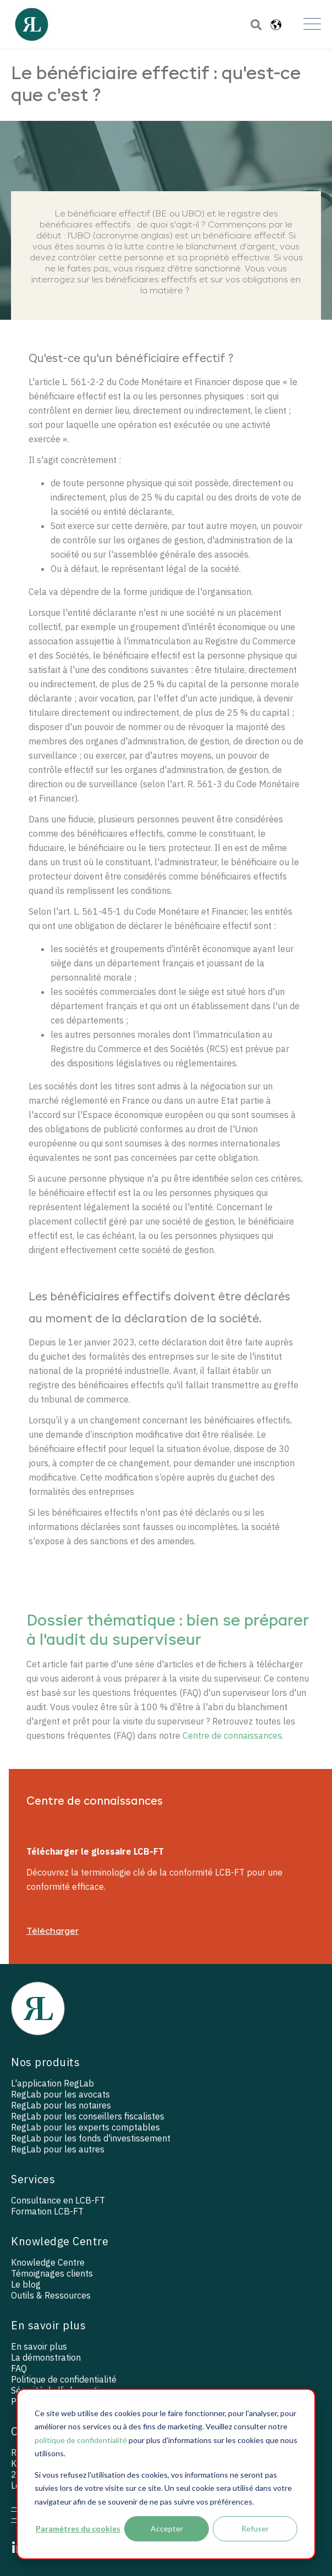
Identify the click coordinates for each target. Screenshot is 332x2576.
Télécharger (52, 1931)
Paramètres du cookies (78, 2528)
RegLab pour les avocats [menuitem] (60, 2094)
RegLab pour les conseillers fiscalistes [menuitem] (87, 2116)
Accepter (167, 2528)
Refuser (255, 2528)
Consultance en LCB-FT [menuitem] (58, 2200)
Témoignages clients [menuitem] (52, 2273)
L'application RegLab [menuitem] (52, 2083)
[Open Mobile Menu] (312, 24)
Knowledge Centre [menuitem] (48, 2262)
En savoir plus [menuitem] (39, 2346)
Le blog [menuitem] (26, 2284)
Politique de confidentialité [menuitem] (64, 2379)
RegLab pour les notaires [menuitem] (61, 2105)
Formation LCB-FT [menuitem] (47, 2211)
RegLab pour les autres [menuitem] (57, 2149)
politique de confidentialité (81, 2440)
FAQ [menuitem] (19, 2368)
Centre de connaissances (232, 1735)
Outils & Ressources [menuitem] (51, 2295)
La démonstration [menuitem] (46, 2357)
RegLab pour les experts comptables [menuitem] (85, 2127)
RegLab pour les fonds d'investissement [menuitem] (90, 2138)
